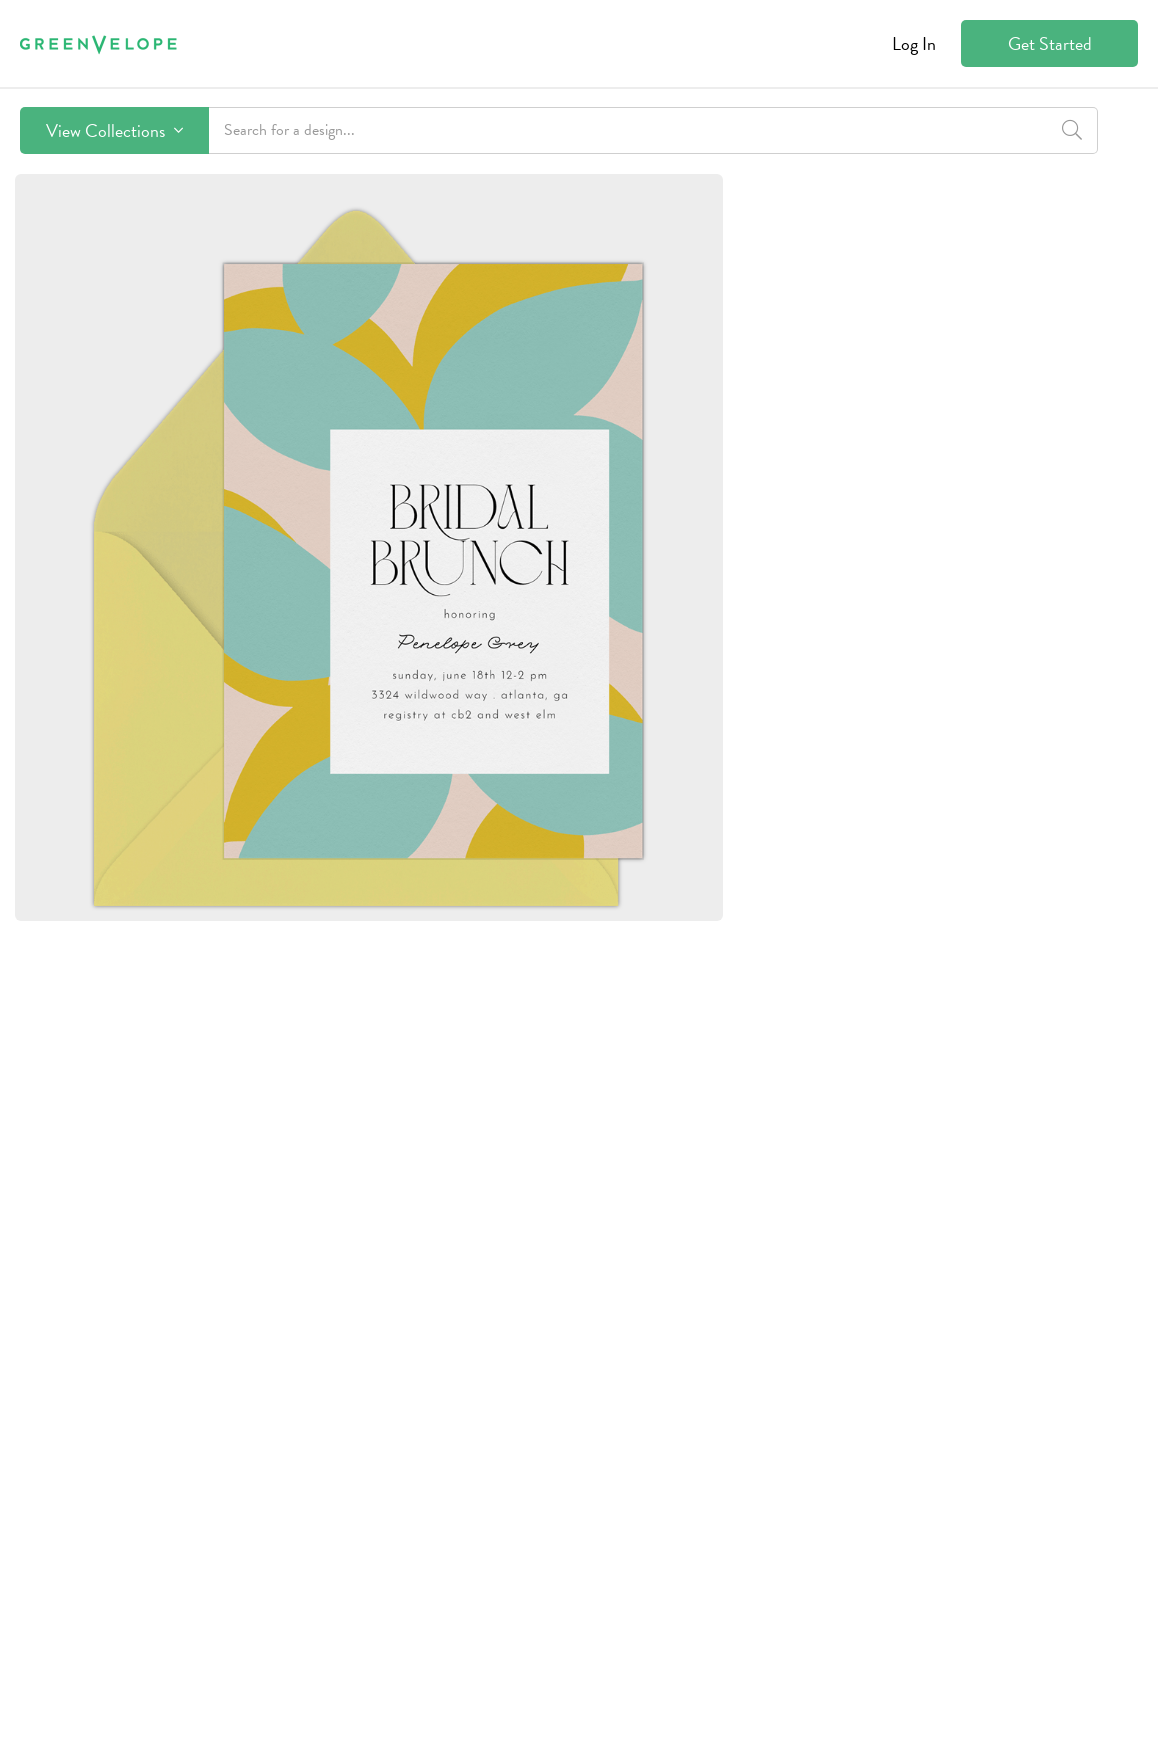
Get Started (1050, 43)
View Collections (114, 130)
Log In (914, 43)
